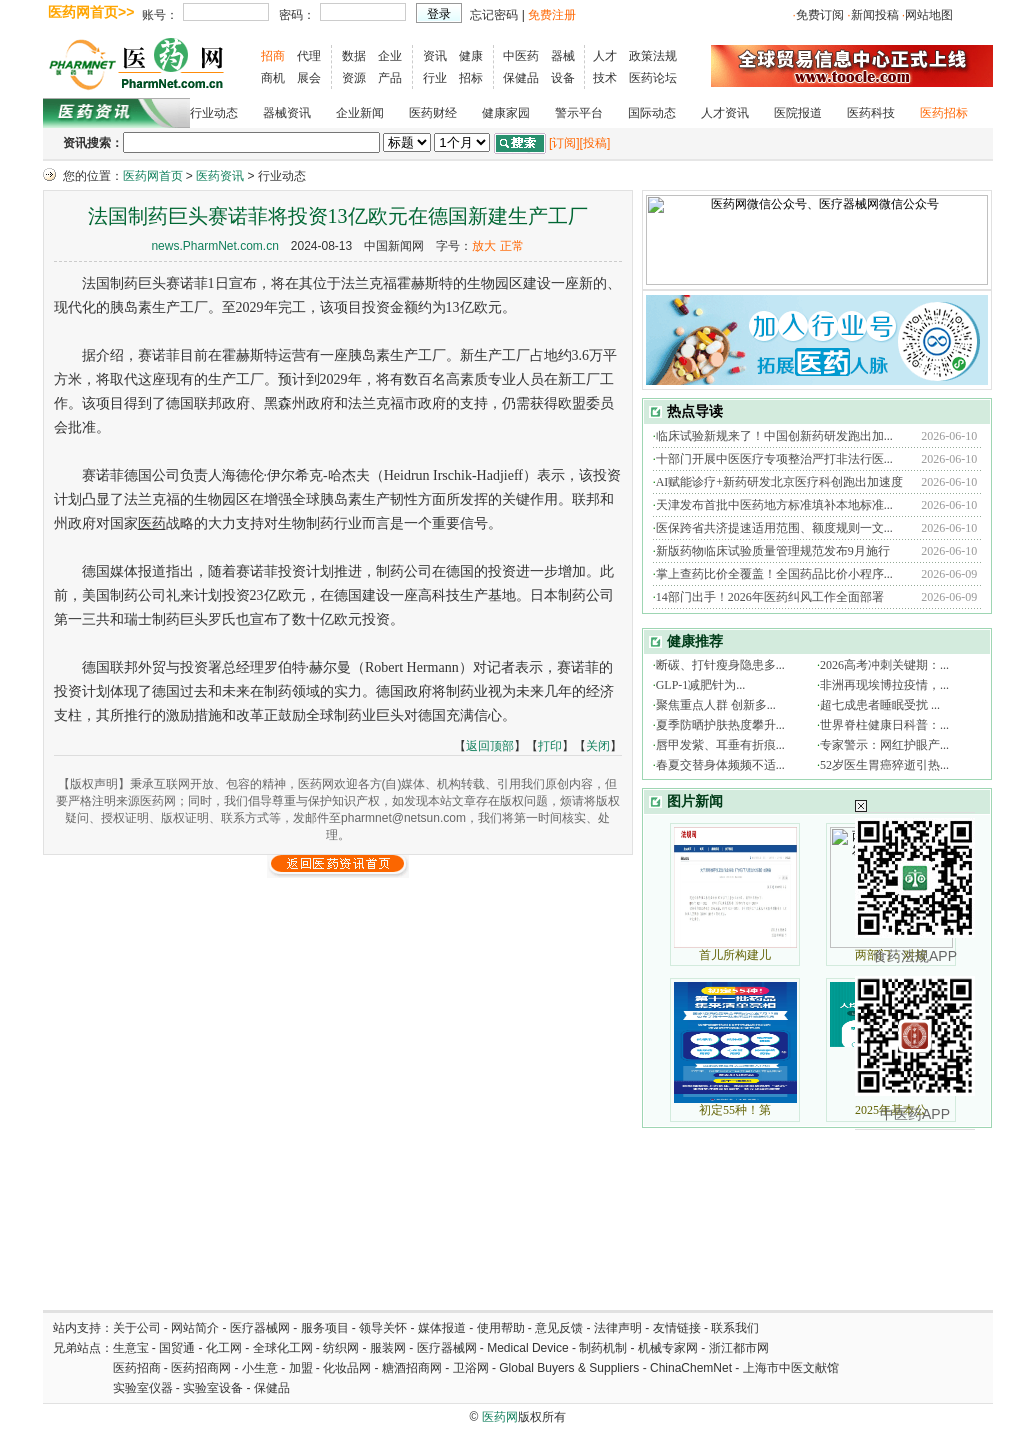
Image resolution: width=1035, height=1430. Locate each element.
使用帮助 (501, 1328)
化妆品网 (347, 1368)
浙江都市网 (739, 1348)
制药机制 (603, 1348)
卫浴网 (472, 1368)
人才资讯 (725, 113)
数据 (354, 56)
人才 (605, 56)
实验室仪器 (143, 1388)
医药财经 (433, 113)
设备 (563, 78)
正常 (512, 246)
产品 (390, 78)
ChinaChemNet (691, 1368)
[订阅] (564, 143)
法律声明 (618, 1328)
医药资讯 (220, 176)
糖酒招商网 (412, 1368)
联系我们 (735, 1328)
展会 (309, 78)
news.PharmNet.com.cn (214, 246)
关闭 (598, 746)
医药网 (500, 1417)
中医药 (521, 56)
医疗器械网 (260, 1328)
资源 (354, 78)
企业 (390, 56)
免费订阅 (820, 15)
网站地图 (929, 15)
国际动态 (652, 113)
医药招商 (137, 1368)
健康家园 (506, 113)
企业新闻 (360, 113)
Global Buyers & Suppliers (569, 1368)
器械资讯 (287, 113)
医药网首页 (153, 176)
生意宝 (131, 1348)
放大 (484, 246)
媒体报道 (442, 1328)
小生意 (260, 1368)
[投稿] (595, 143)
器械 (563, 56)
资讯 (435, 56)
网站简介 (195, 1328)
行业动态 (214, 113)
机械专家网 (668, 1348)
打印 (550, 746)
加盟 (302, 1368)
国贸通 (177, 1348)
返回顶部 (490, 746)
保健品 (521, 78)
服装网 (388, 1348)
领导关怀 (383, 1328)
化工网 (224, 1348)
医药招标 (944, 113)
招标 (471, 78)
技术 (605, 78)
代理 (309, 56)
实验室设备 (213, 1388)
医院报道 (798, 113)
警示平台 (579, 113)
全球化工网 (283, 1348)
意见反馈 (559, 1328)
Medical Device (527, 1348)
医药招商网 (201, 1368)
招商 (273, 56)
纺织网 (341, 1348)
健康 (471, 56)
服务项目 (325, 1328)
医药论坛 (653, 78)
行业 (435, 78)
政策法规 (653, 56)
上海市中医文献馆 (791, 1368)
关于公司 (137, 1328)
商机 (273, 78)
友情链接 (677, 1328)
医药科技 (871, 113)
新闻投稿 (875, 15)
